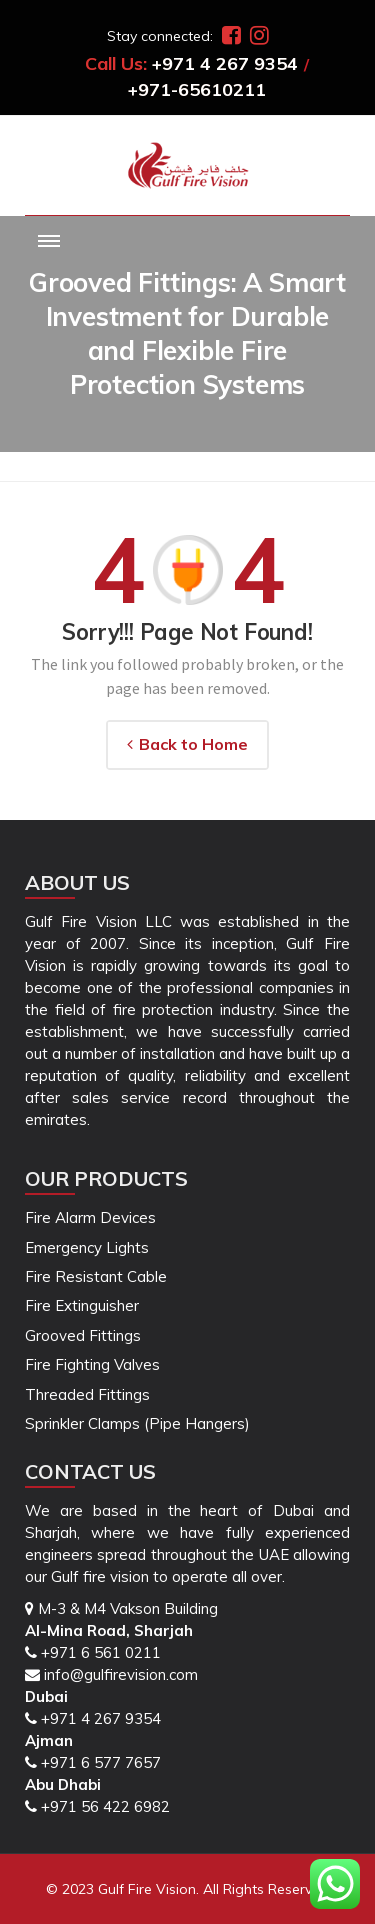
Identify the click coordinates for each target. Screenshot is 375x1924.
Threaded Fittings (87, 1394)
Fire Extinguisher (82, 1305)
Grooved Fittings (83, 1335)
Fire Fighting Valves (92, 1364)
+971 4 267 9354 (225, 63)
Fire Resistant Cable (96, 1276)
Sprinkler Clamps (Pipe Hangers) (137, 1423)
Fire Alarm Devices (90, 1217)
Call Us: (116, 63)
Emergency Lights (87, 1247)
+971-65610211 (197, 89)
